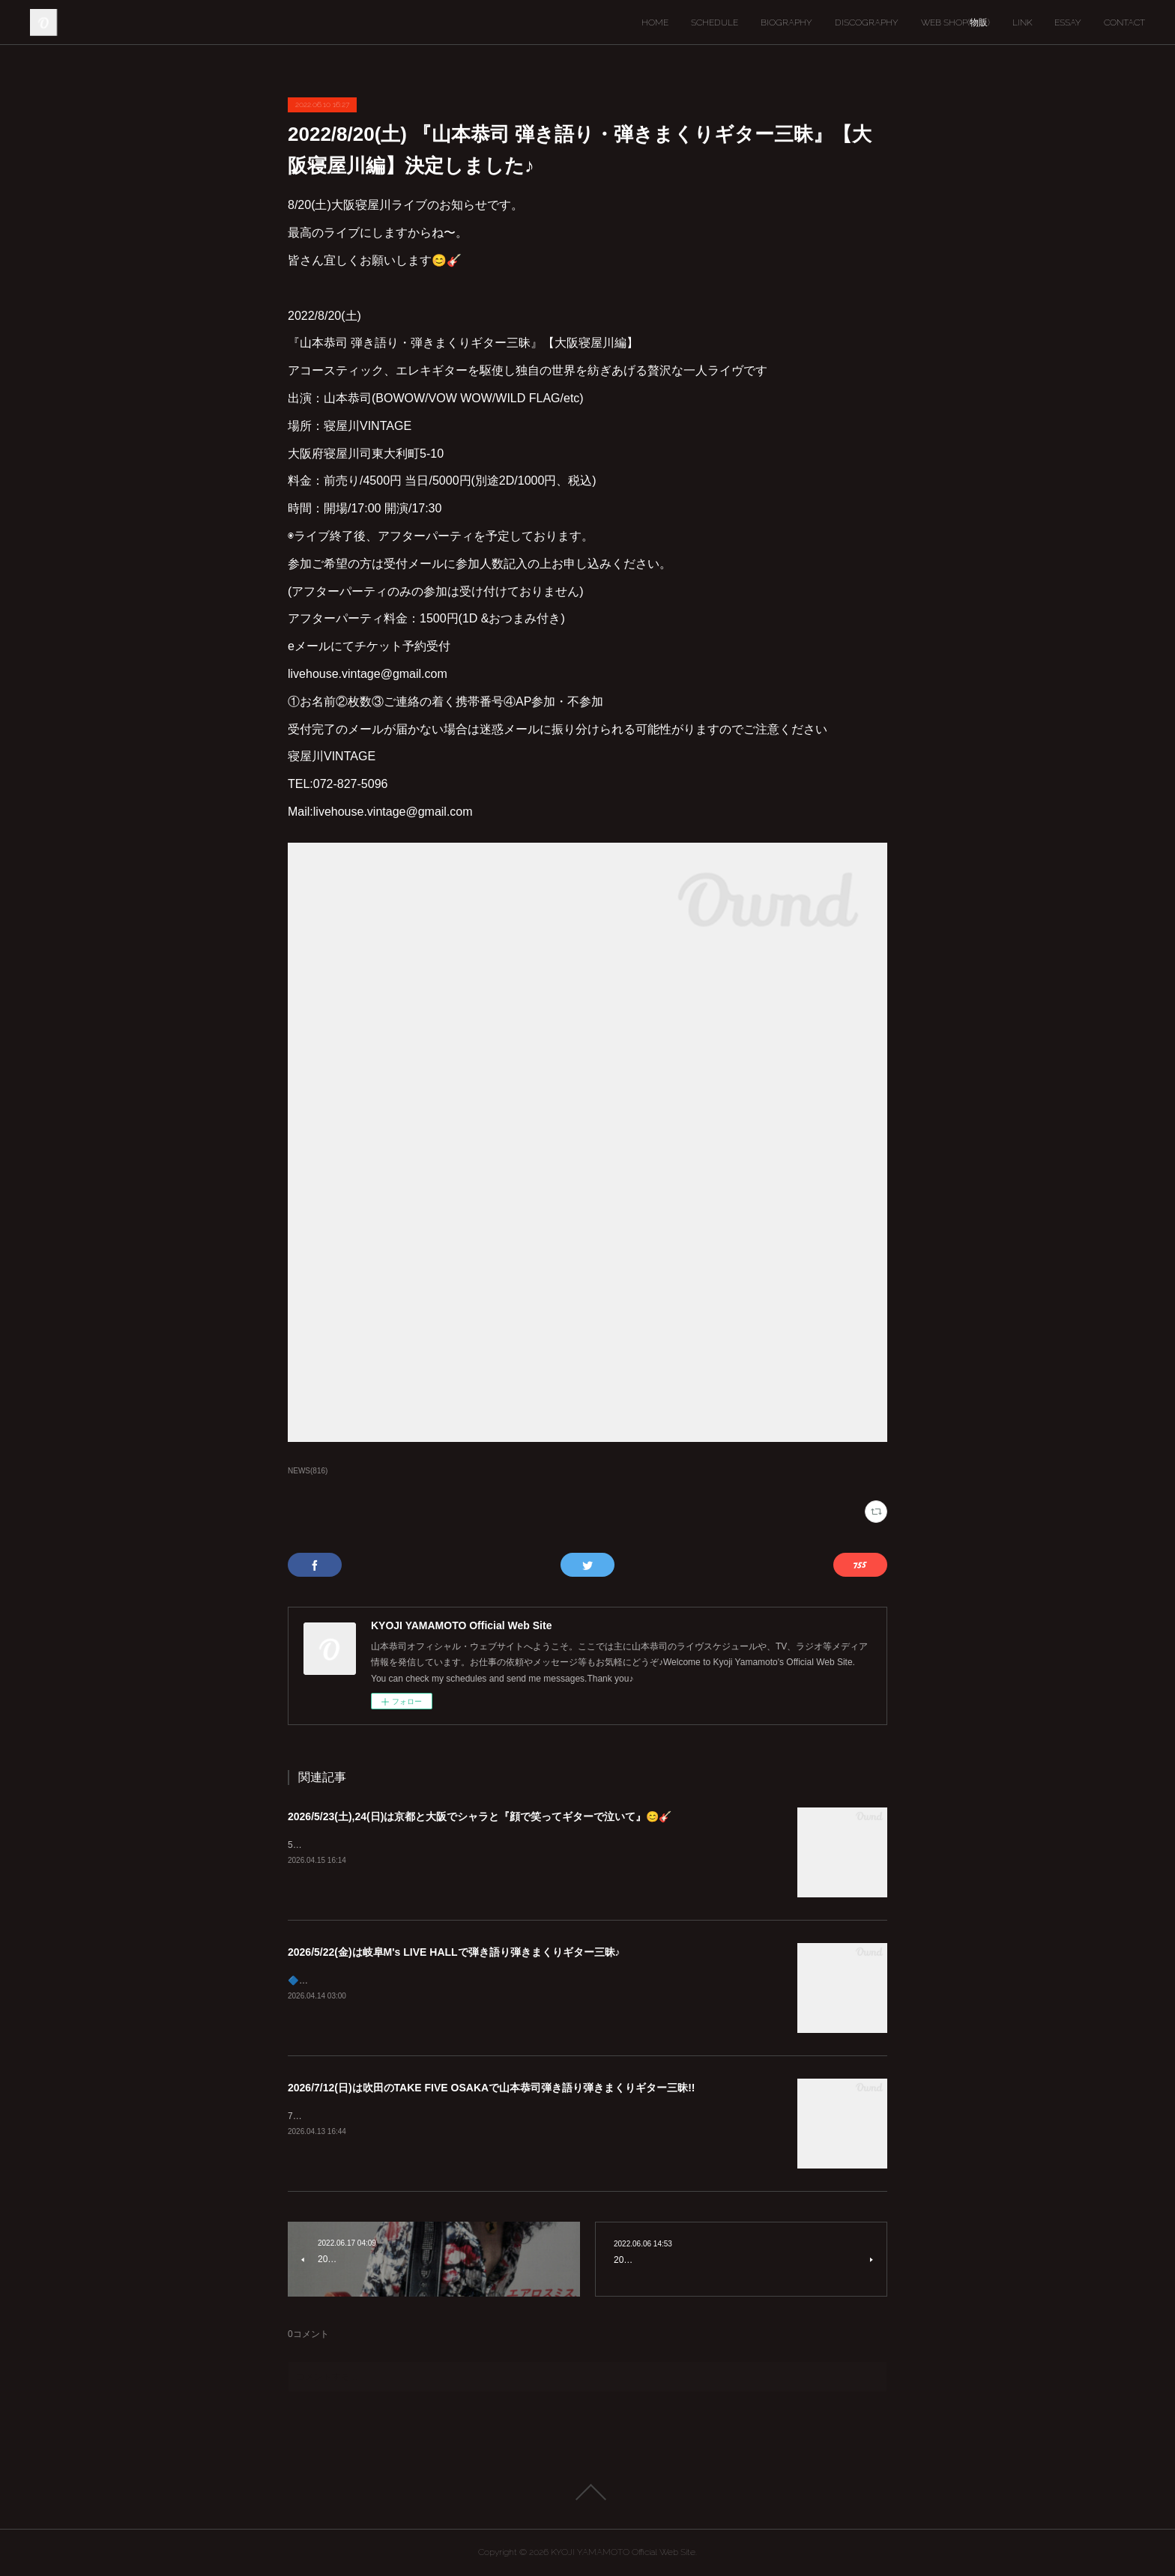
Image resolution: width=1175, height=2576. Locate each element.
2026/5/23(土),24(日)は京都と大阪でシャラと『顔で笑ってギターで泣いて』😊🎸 (479, 1816)
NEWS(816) (307, 1471)
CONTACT (1124, 22)
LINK (1022, 22)
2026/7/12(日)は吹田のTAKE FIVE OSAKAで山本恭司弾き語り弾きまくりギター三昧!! (491, 2088)
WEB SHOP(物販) (955, 22)
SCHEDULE (714, 22)
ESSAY (1067, 22)
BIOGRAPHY (786, 22)
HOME (654, 22)
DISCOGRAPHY (866, 22)
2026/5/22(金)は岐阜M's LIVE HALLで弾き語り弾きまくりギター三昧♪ (454, 1952)
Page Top (587, 2492)
